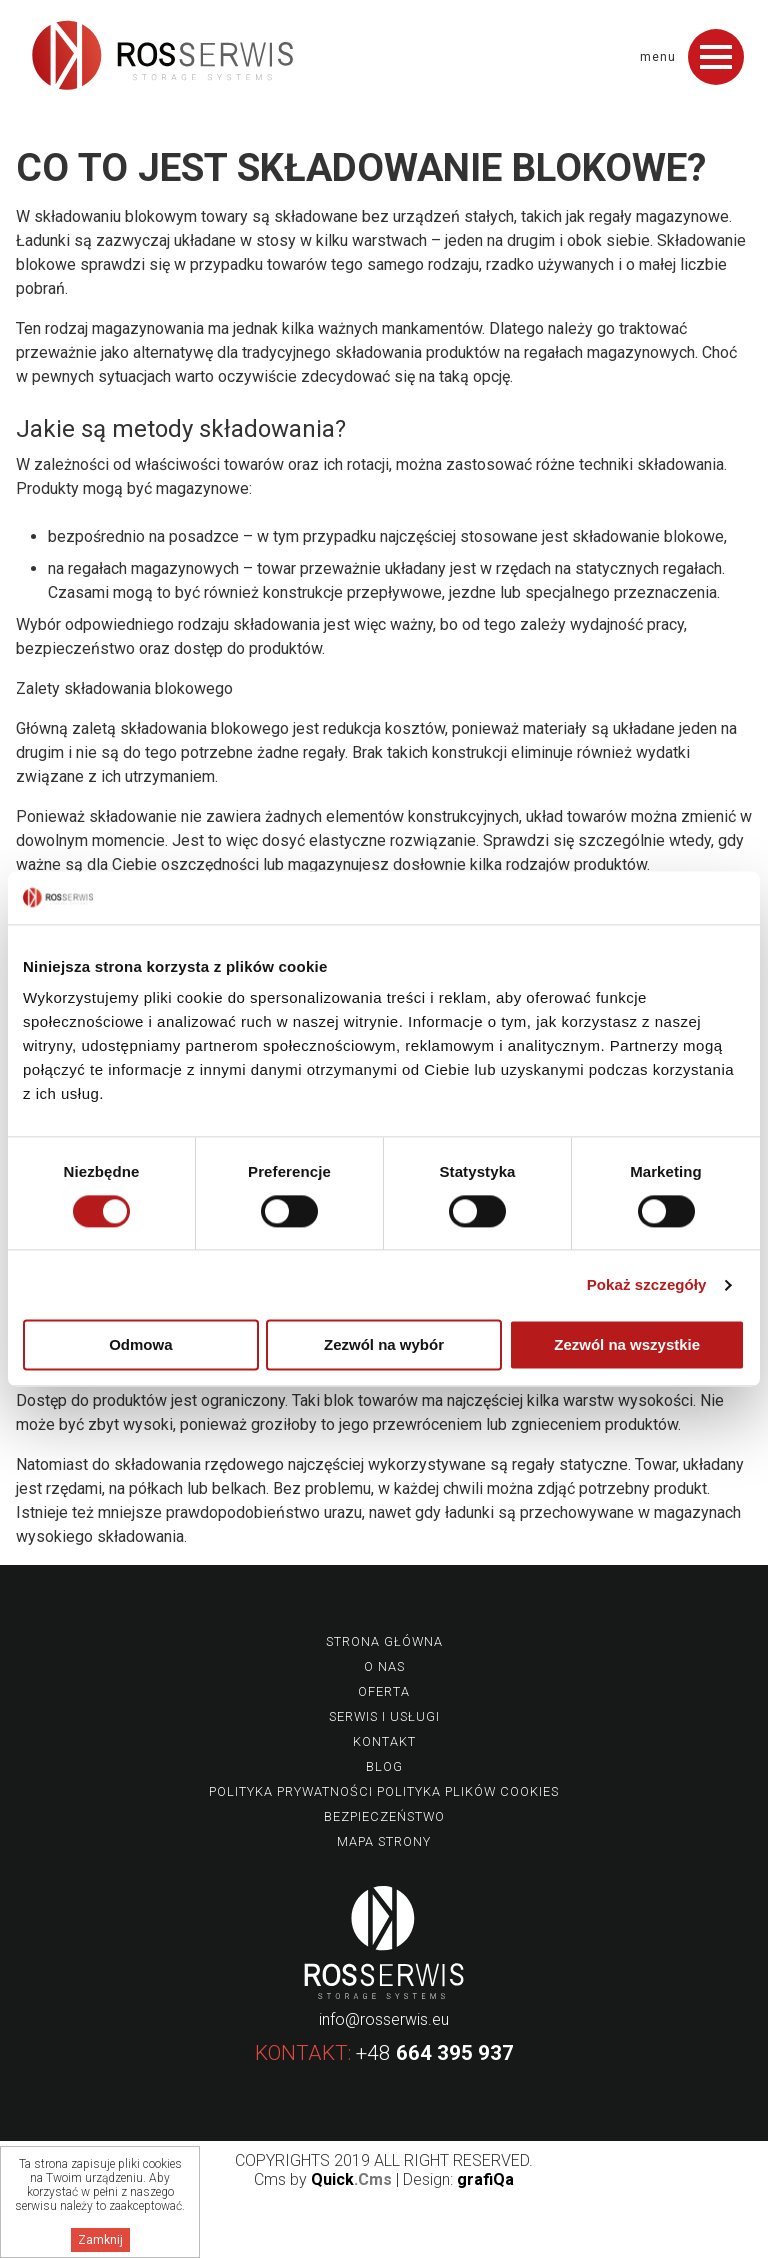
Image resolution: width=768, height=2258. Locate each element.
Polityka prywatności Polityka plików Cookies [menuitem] (384, 1791)
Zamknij (100, 2240)
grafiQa (485, 2179)
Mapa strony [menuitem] (384, 1841)
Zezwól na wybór (384, 1345)
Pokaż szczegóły (647, 1284)
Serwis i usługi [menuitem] (384, 1716)
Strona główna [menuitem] (384, 1641)
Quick (351, 2179)
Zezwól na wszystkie (627, 1345)
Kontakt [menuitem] (384, 1741)
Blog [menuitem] (384, 1766)
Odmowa (140, 1345)
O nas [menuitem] (384, 1666)
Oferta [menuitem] (384, 1691)
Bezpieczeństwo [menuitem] (384, 1816)
